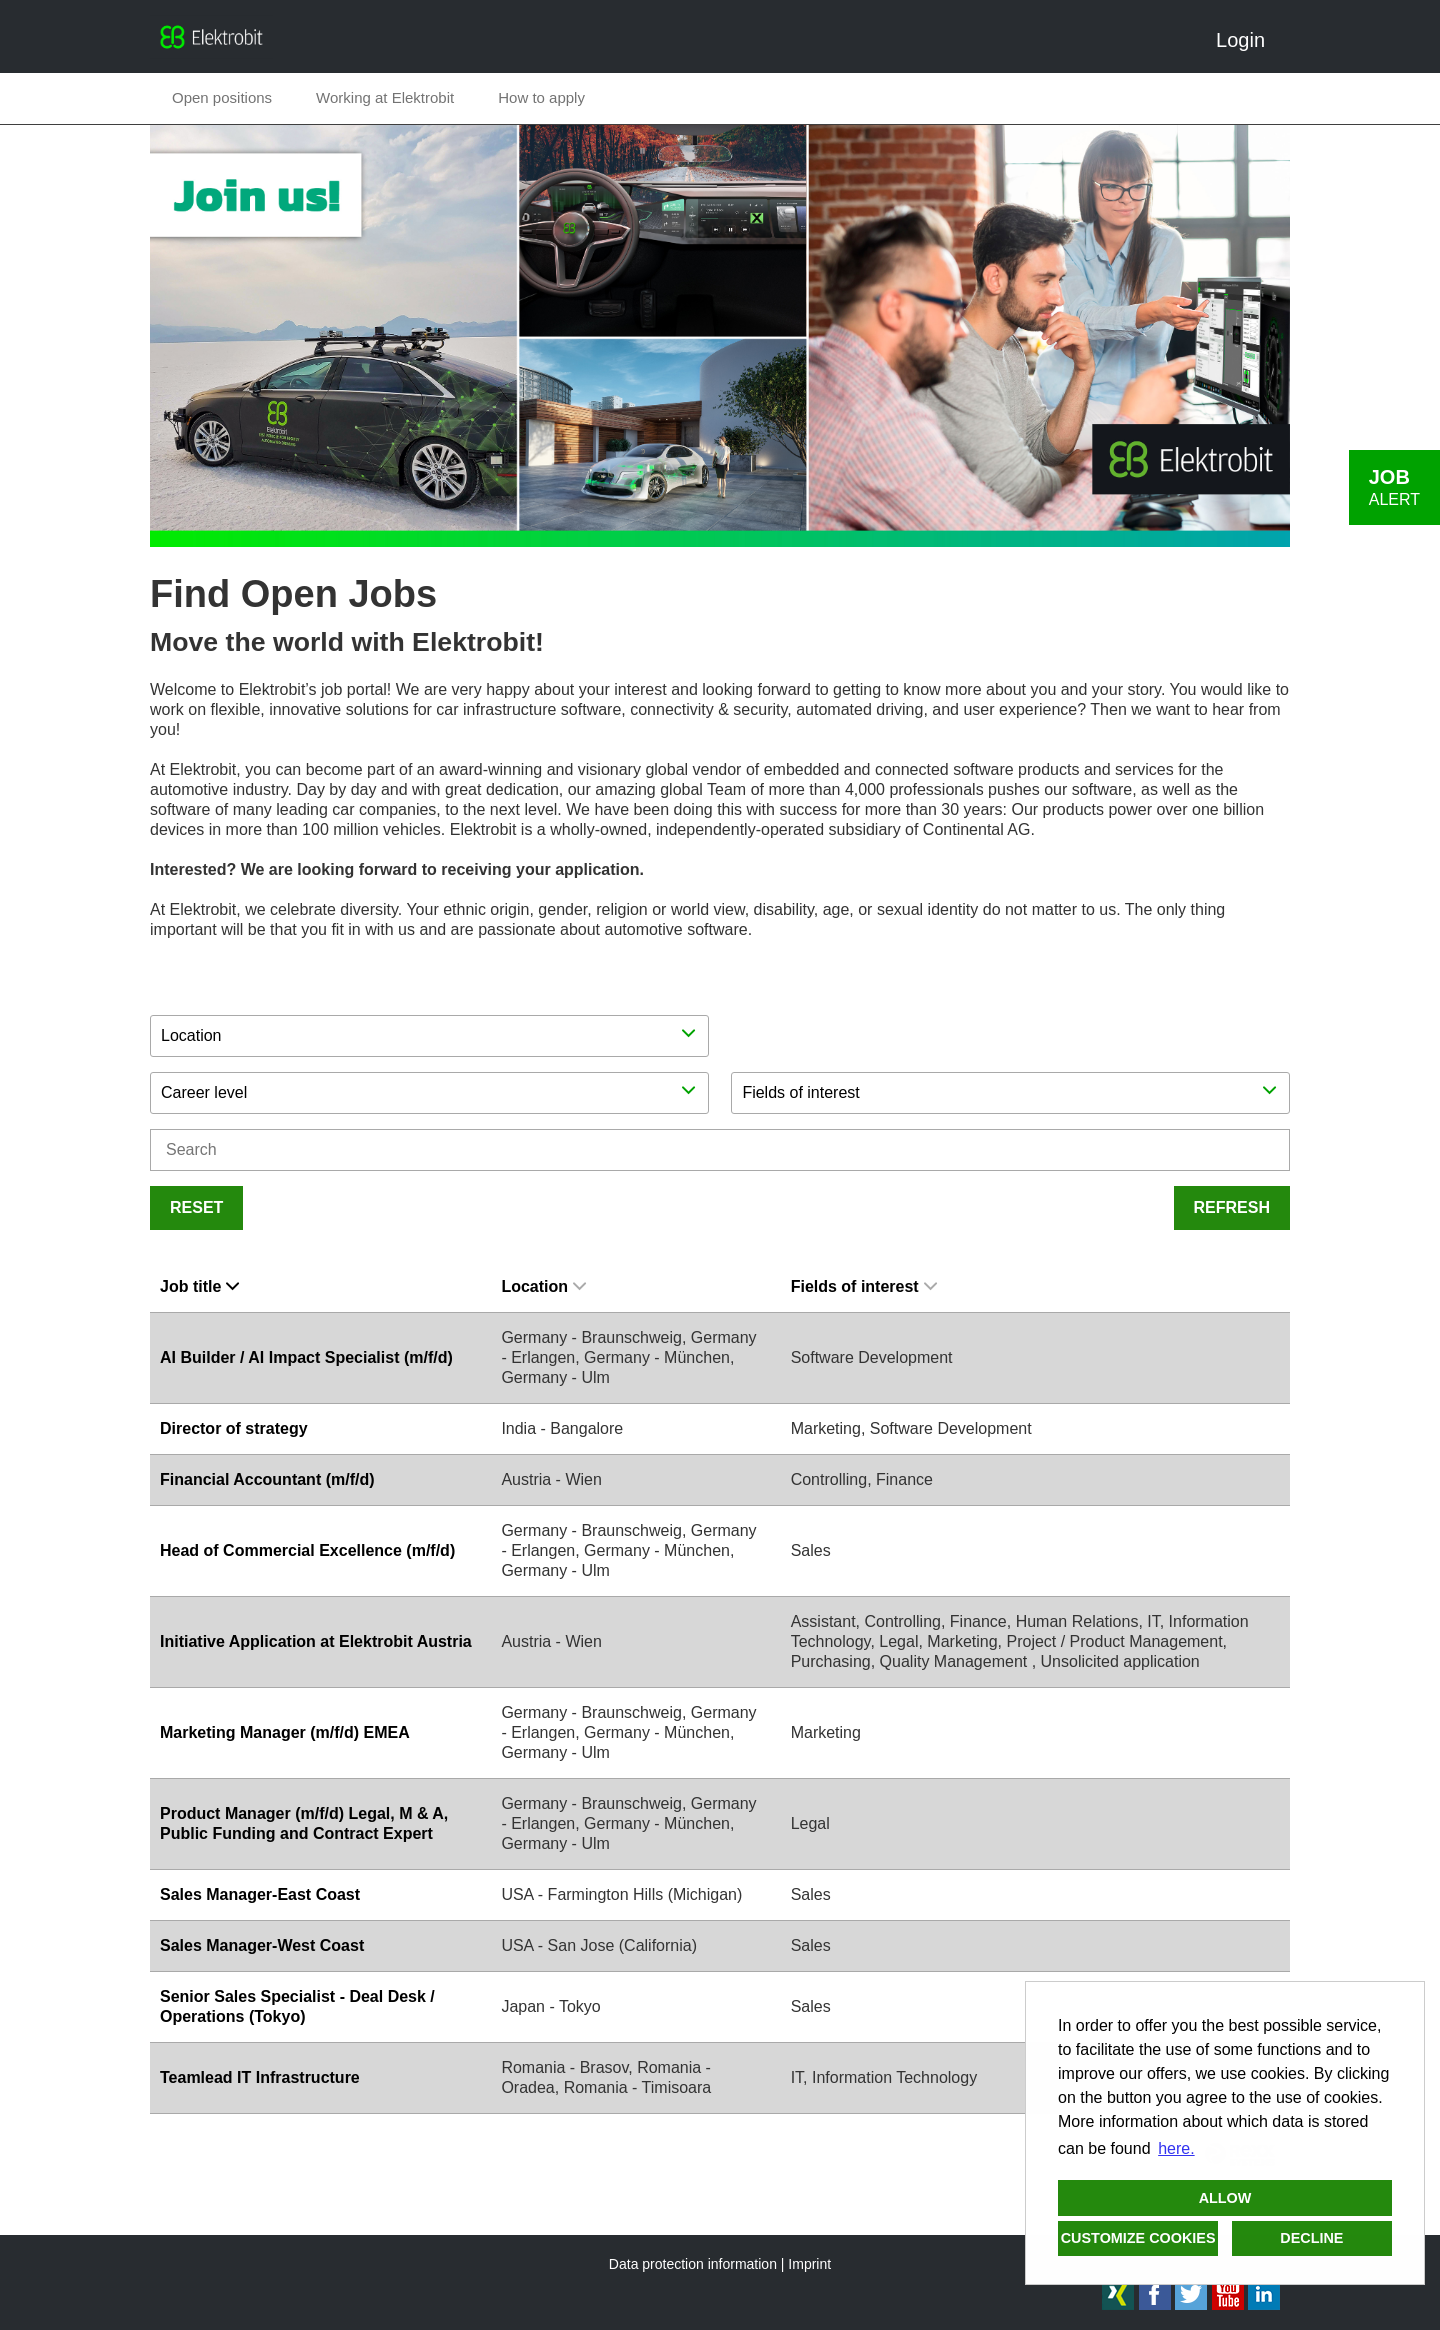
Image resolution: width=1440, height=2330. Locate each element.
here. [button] (1176, 2148)
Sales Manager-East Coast (260, 1894)
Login (1248, 40)
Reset (196, 1207)
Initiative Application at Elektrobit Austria (316, 1641)
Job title (199, 1286)
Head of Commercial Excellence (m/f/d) (307, 1550)
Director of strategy (234, 1428)
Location (543, 1286)
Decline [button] (1311, 2238)
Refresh (1232, 1207)
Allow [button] (1225, 2198)
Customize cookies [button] (1138, 2238)
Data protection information (693, 2264)
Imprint (809, 2264)
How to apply (541, 97)
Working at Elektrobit (385, 97)
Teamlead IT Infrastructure (260, 2077)
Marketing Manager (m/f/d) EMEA (285, 1732)
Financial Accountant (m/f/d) (267, 1479)
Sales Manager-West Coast (262, 1945)
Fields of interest (864, 1286)
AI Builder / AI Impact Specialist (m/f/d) (306, 1357)
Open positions (222, 97)
